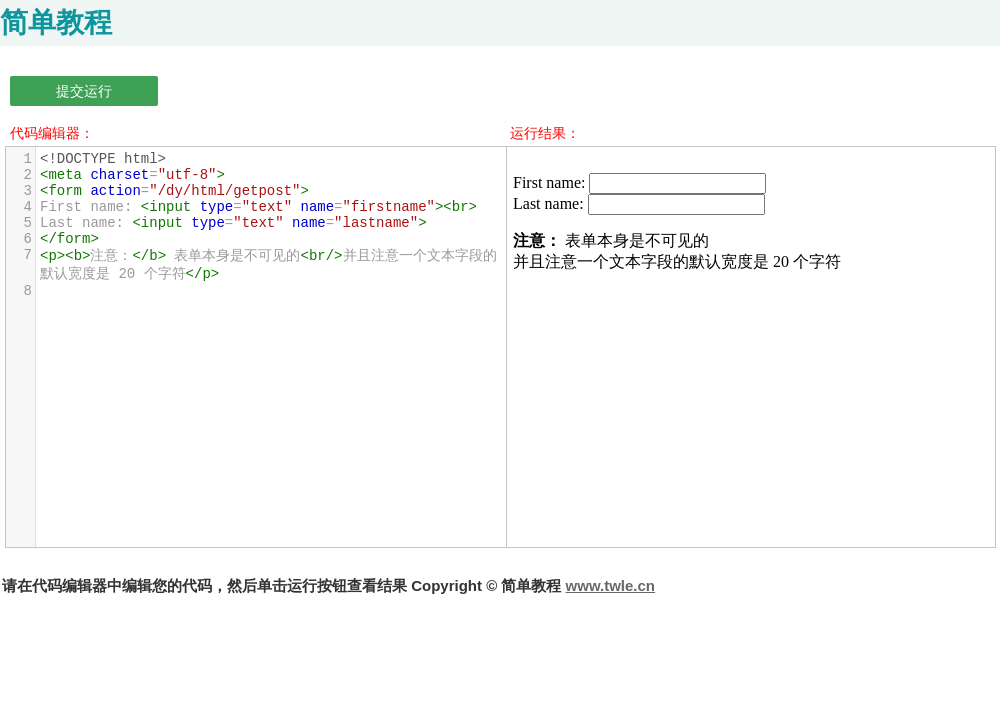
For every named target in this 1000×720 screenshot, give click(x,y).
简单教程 (56, 22)
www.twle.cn (610, 585)
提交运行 (84, 91)
